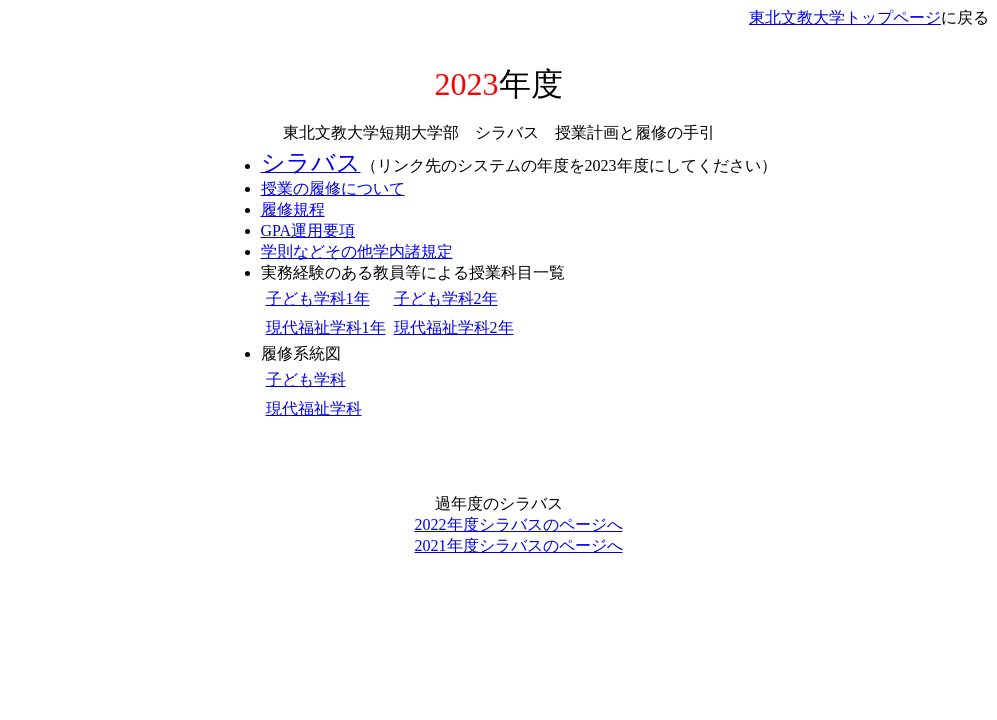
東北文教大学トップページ (845, 17)
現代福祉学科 (314, 408)
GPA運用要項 (308, 230)
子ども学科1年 (318, 298)
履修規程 (293, 209)
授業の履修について (333, 188)
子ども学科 (306, 379)
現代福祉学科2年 (454, 327)
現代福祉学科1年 (326, 327)
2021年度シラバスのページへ (519, 545)
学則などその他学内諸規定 (357, 251)
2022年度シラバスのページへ (519, 524)
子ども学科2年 (446, 298)
